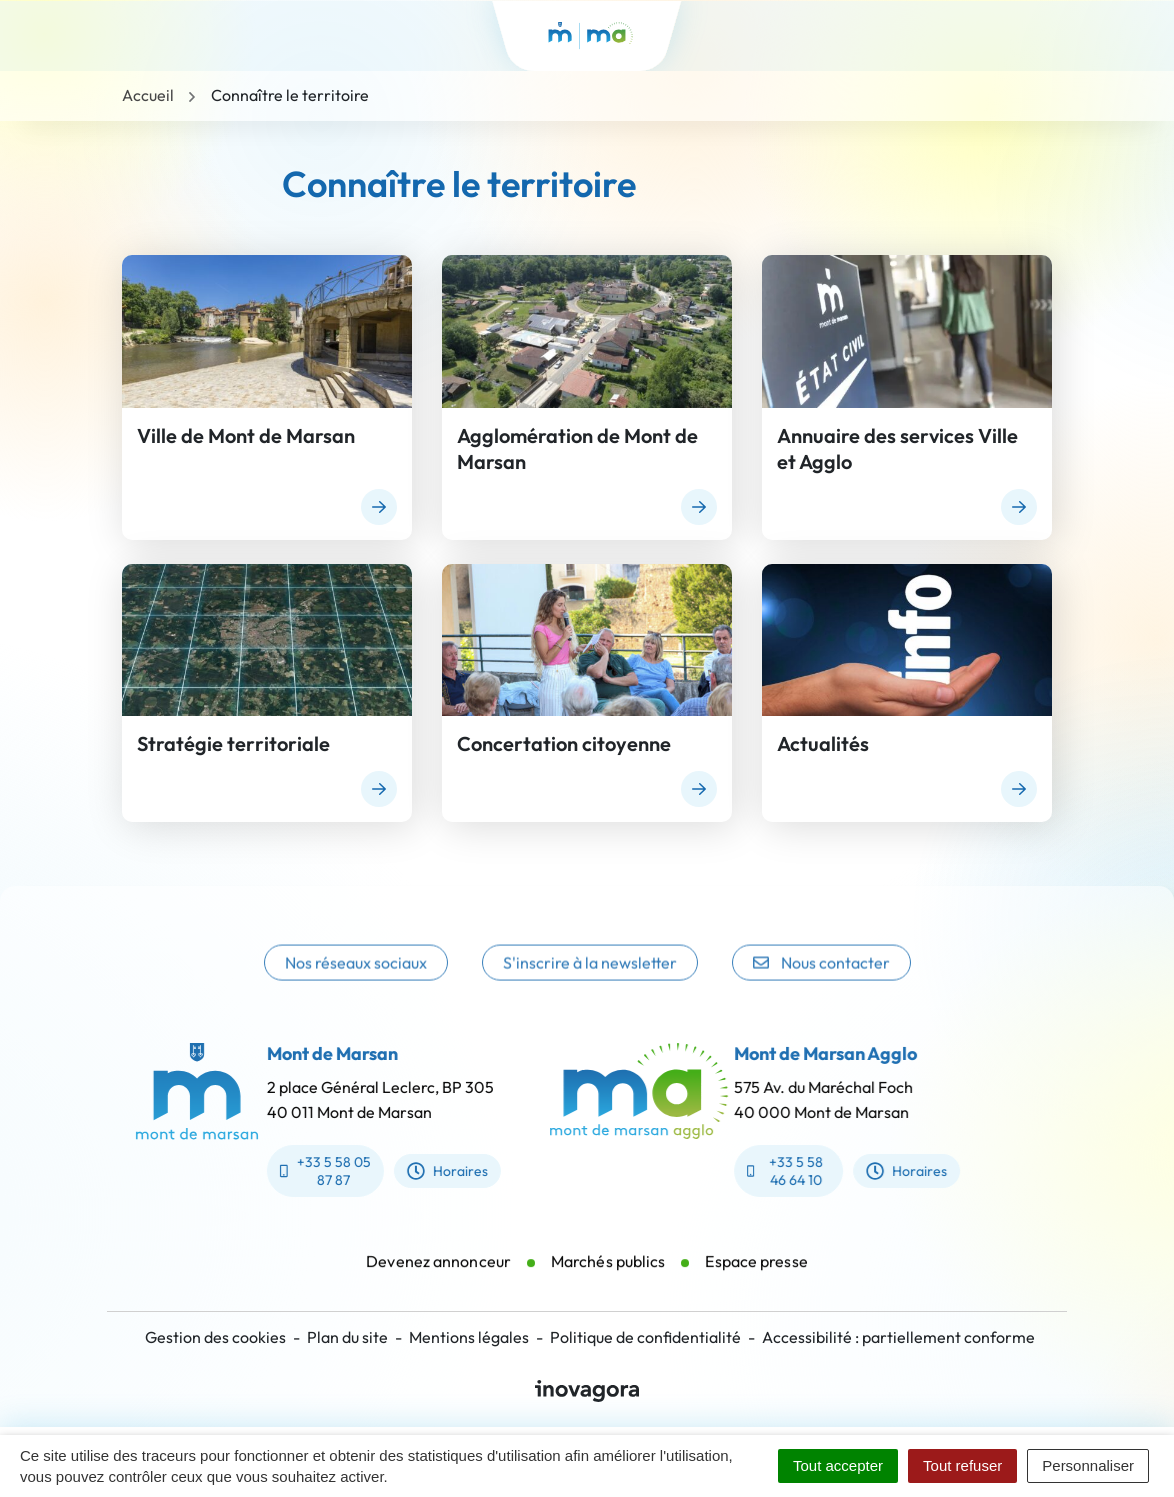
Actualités (823, 743)
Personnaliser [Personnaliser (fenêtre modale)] (1088, 1465)
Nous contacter (821, 980)
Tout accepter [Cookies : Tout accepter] (838, 1465)
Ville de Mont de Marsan (246, 435)
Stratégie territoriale (233, 743)
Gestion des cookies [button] (215, 1337)
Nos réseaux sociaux (356, 980)
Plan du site (347, 1337)
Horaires (434, 1171)
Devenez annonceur (438, 1274)
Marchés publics (608, 1274)
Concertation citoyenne (564, 743)
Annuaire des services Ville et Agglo (897, 448)
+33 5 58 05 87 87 (312, 1171)
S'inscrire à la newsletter (590, 980)
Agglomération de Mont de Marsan (577, 448)
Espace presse (756, 1274)
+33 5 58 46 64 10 (798, 1171)
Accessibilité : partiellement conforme (898, 1337)
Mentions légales (469, 1337)
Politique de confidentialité (645, 1337)
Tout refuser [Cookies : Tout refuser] (962, 1465)
